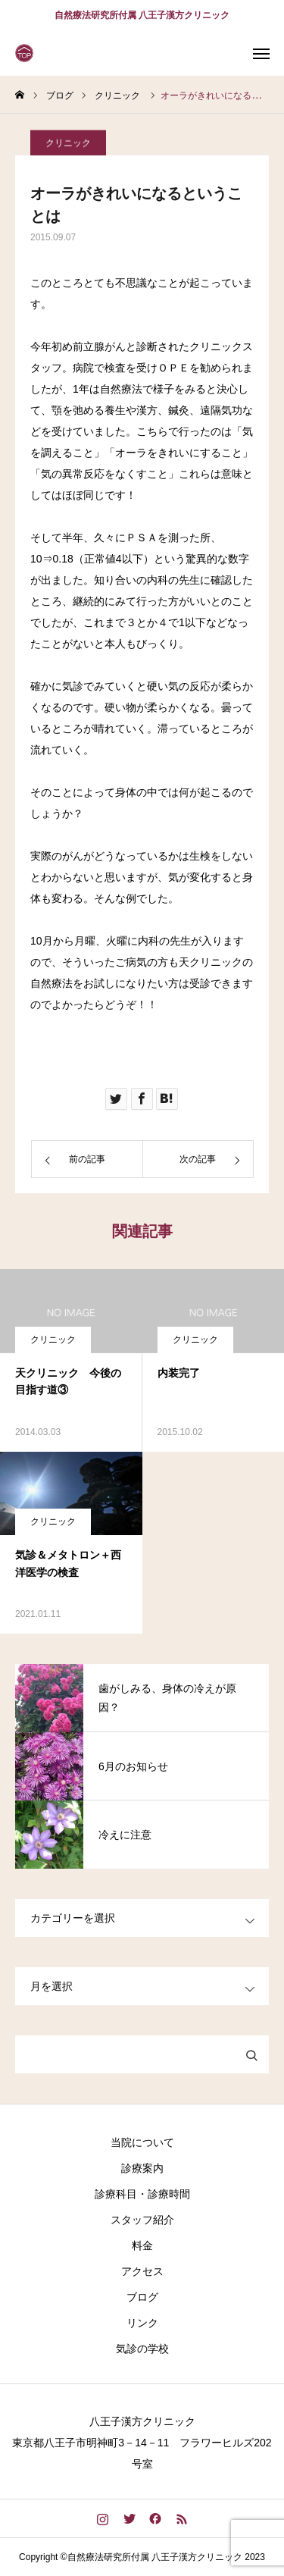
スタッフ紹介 (142, 2220)
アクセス (142, 2271)
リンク (142, 2323)
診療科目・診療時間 (142, 2194)
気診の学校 (142, 2349)
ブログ (142, 2297)
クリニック (68, 148)
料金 (142, 2245)
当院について (142, 2142)
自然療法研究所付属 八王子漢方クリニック (142, 15)
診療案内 (142, 2168)
